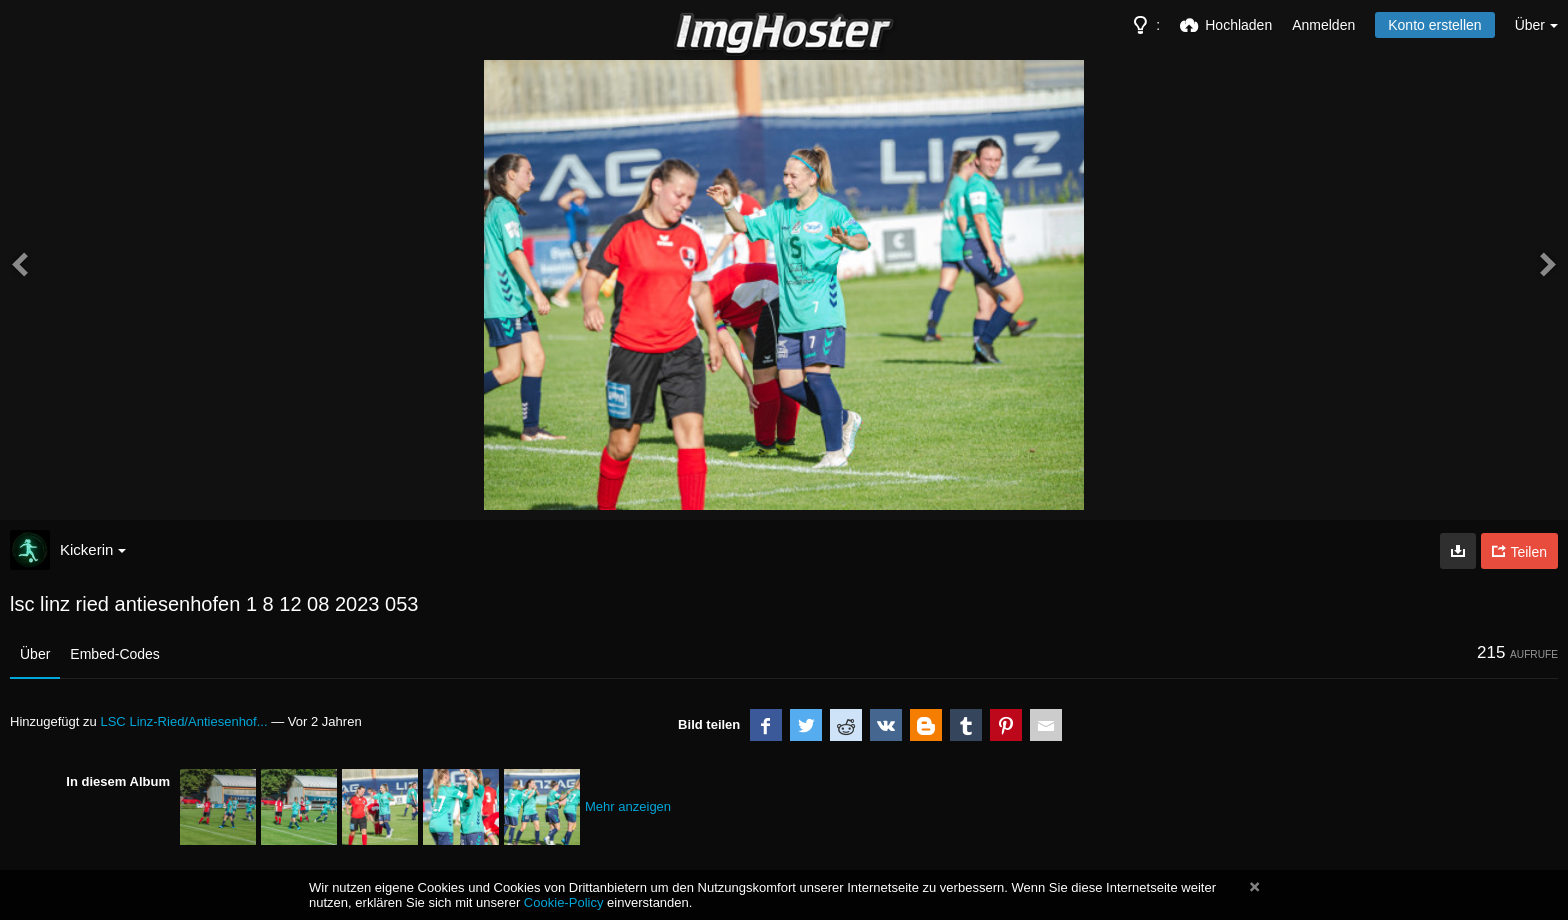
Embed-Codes (115, 654)
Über (35, 654)
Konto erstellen (1434, 25)
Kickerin (93, 549)
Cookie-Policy (564, 902)
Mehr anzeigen (628, 806)
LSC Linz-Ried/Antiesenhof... (183, 721)
